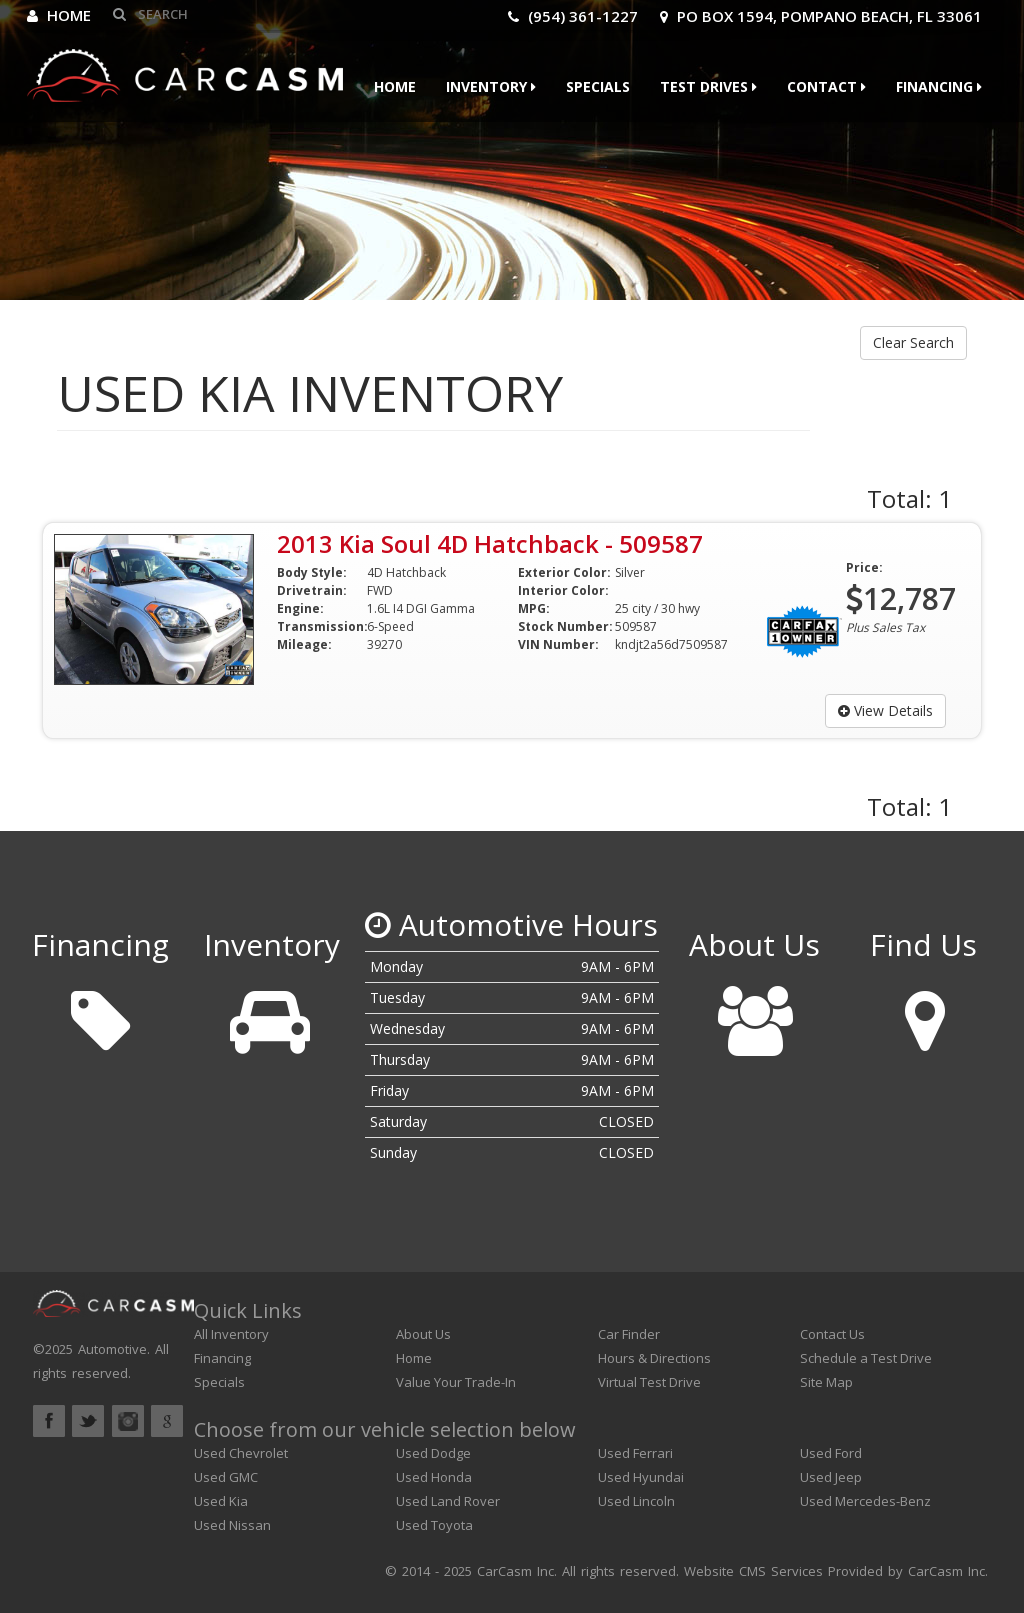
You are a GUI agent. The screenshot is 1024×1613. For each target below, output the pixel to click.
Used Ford (831, 1453)
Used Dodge (433, 1453)
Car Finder (629, 1334)
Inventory (491, 86)
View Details (885, 710)
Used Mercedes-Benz (865, 1501)
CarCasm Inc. (948, 1571)
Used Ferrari (635, 1453)
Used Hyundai (641, 1477)
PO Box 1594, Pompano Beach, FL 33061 (821, 16)
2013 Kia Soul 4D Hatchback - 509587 (490, 543)
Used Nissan (232, 1525)
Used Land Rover (448, 1501)
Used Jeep (831, 1477)
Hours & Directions (654, 1358)
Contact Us (832, 1334)
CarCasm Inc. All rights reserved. (578, 1571)
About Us (423, 1334)
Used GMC (226, 1477)
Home (59, 15)
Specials (598, 86)
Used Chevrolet (241, 1453)
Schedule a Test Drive (866, 1358)
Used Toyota (434, 1525)
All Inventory (231, 1334)
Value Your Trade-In (456, 1382)
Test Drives (708, 86)
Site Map (826, 1382)
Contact (826, 86)
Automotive (112, 1349)
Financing (939, 86)
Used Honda (434, 1477)
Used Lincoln (636, 1501)
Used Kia (221, 1501)
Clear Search (913, 342)
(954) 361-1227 (573, 16)
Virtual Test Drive (649, 1382)
